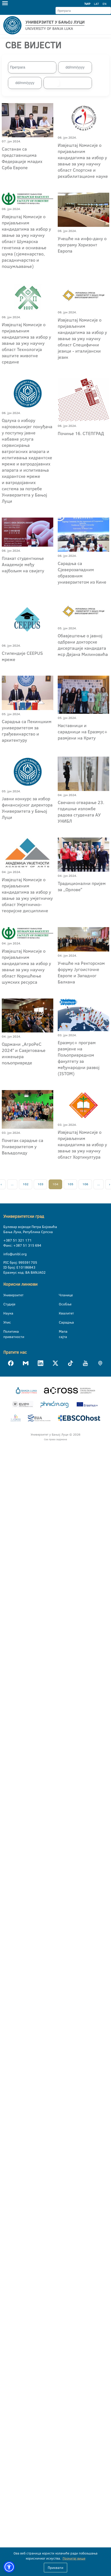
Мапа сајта (61, 1331)
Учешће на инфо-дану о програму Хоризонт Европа (82, 244)
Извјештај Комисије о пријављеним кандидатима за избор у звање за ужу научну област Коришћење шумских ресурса (26, 966)
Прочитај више (74, 2558)
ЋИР (87, 4)
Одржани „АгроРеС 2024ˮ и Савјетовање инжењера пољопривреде (24, 1053)
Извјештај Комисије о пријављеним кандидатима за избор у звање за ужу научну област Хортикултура (82, 1144)
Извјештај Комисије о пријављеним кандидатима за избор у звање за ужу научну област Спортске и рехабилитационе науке (83, 160)
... (12, 1184)
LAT (96, 4)
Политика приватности (6, 1331)
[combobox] (70, 83)
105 (70, 1184)
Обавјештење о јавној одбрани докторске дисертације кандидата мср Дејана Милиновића (83, 644)
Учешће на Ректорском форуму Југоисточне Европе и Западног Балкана (81, 972)
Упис (6, 1322)
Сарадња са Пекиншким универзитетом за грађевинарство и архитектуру (27, 730)
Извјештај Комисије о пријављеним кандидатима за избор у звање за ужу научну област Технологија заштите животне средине (26, 343)
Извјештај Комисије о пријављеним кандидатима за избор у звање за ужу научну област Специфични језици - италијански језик (82, 338)
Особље (61, 1304)
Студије (6, 1304)
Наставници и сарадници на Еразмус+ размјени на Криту (82, 731)
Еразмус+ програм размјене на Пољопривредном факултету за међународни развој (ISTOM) (78, 1058)
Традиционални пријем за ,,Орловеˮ (82, 886)
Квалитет (61, 1313)
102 (25, 1184)
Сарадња (61, 1322)
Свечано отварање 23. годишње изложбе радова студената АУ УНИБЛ (81, 811)
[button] (9, 2567)
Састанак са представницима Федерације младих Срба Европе (22, 158)
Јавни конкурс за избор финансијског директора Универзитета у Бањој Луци (27, 807)
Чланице (61, 1295)
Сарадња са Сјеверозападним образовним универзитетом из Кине (82, 572)
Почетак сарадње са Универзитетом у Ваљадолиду (22, 1146)
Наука (6, 1313)
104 (55, 1184)
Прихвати (55, 2567)
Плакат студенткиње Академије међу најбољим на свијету (23, 564)
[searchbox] (51, 83)
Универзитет (6, 1295)
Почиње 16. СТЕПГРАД (81, 433)
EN (104, 4)
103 (40, 1184)
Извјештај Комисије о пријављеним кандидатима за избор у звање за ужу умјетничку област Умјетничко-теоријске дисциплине (27, 895)
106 (85, 1184)
